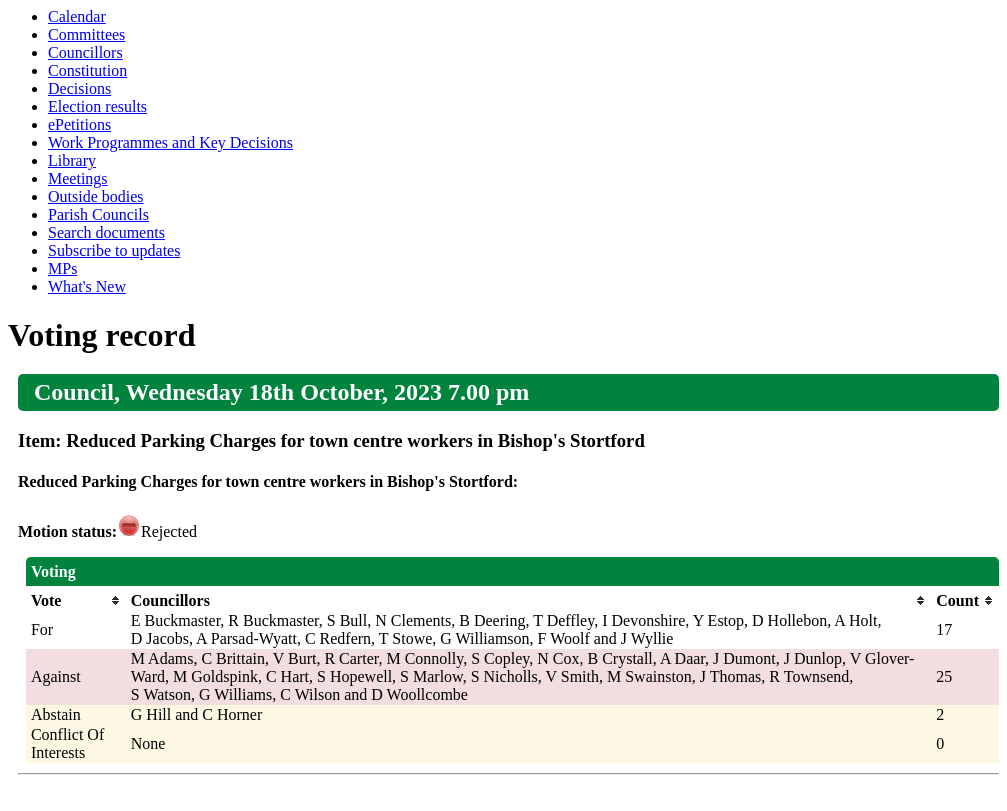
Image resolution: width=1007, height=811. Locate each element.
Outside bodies (96, 196)
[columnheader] (76, 601)
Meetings (78, 178)
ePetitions (79, 124)
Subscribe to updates (114, 250)
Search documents (106, 232)
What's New (87, 286)
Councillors (85, 52)
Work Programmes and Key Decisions (170, 142)
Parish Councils (98, 214)
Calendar (77, 16)
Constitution (87, 70)
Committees (86, 34)
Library (72, 160)
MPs (62, 268)
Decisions (79, 88)
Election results (97, 106)
